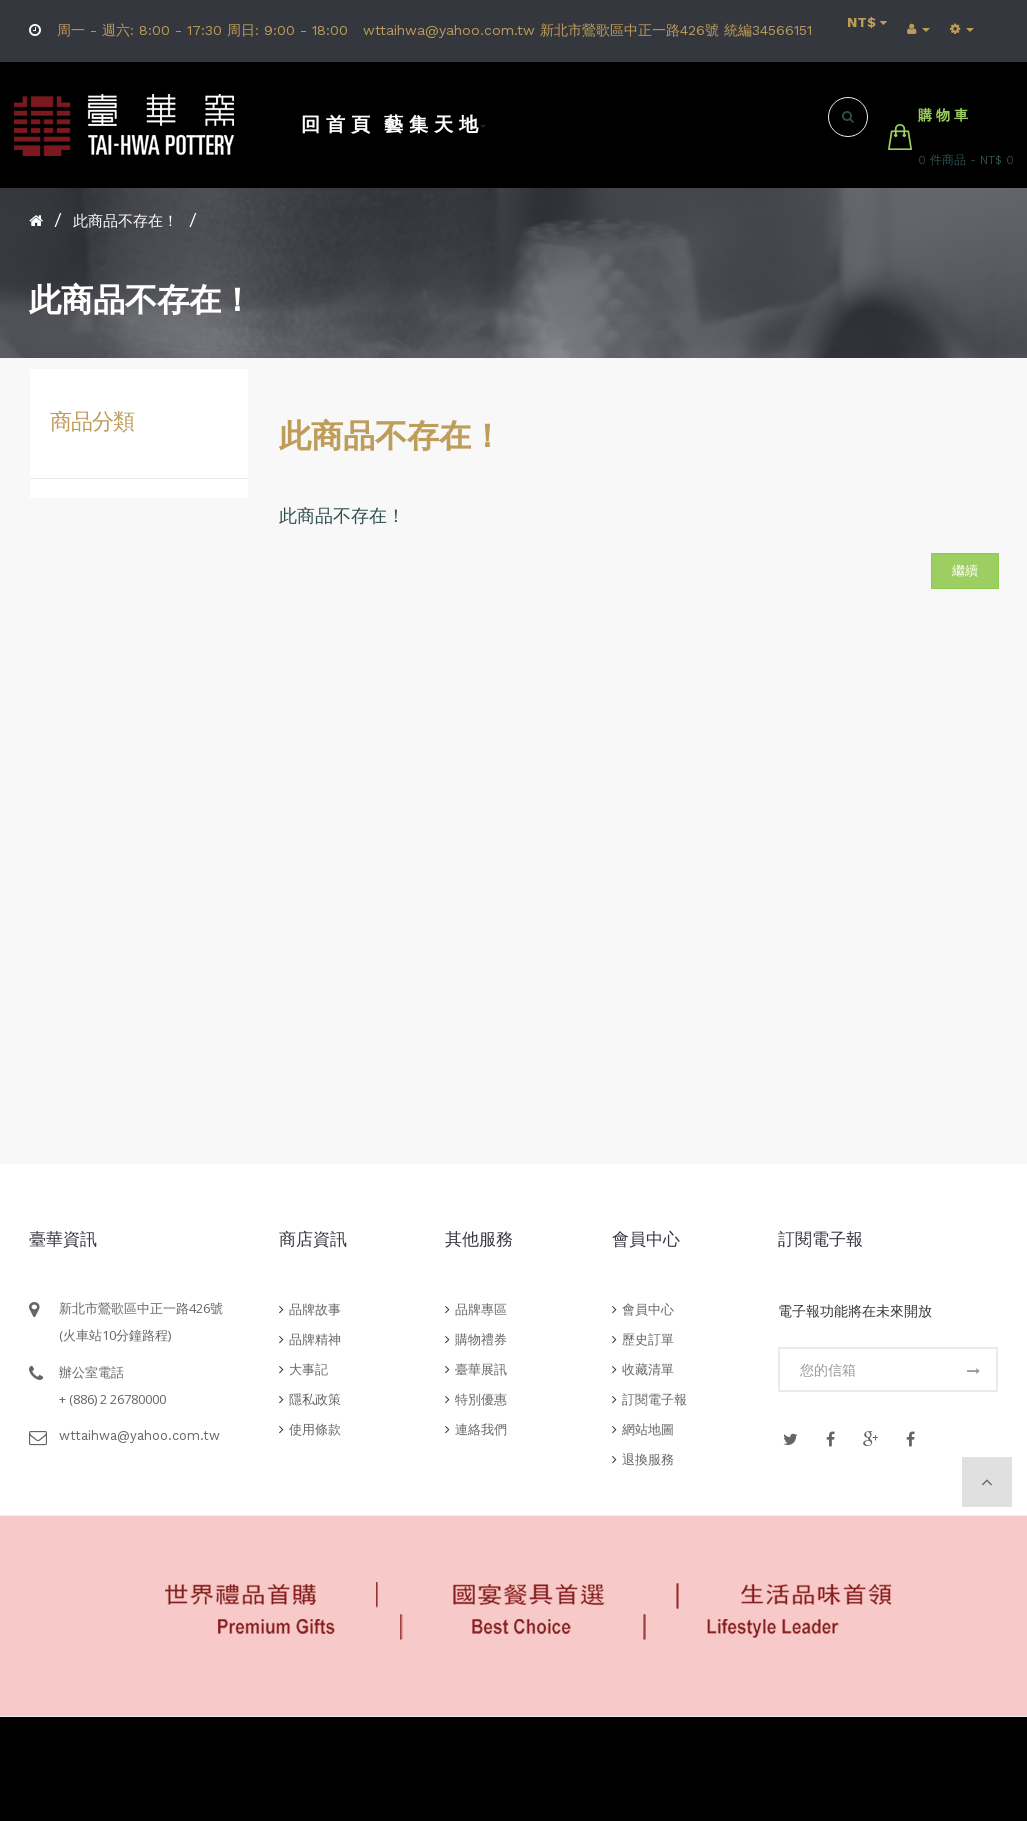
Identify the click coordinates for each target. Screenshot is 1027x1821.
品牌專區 (481, 1309)
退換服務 (648, 1459)
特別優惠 (481, 1399)
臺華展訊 (481, 1369)
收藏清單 (648, 1369)
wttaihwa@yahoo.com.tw (139, 1435)
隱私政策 (315, 1399)
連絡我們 (481, 1429)
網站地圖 (648, 1429)
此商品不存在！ (125, 221)
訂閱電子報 (654, 1399)
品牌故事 (315, 1309)
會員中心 (648, 1309)
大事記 (308, 1369)
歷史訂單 (648, 1339)
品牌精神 (315, 1339)
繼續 (965, 570)
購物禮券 (481, 1339)
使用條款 (315, 1429)
